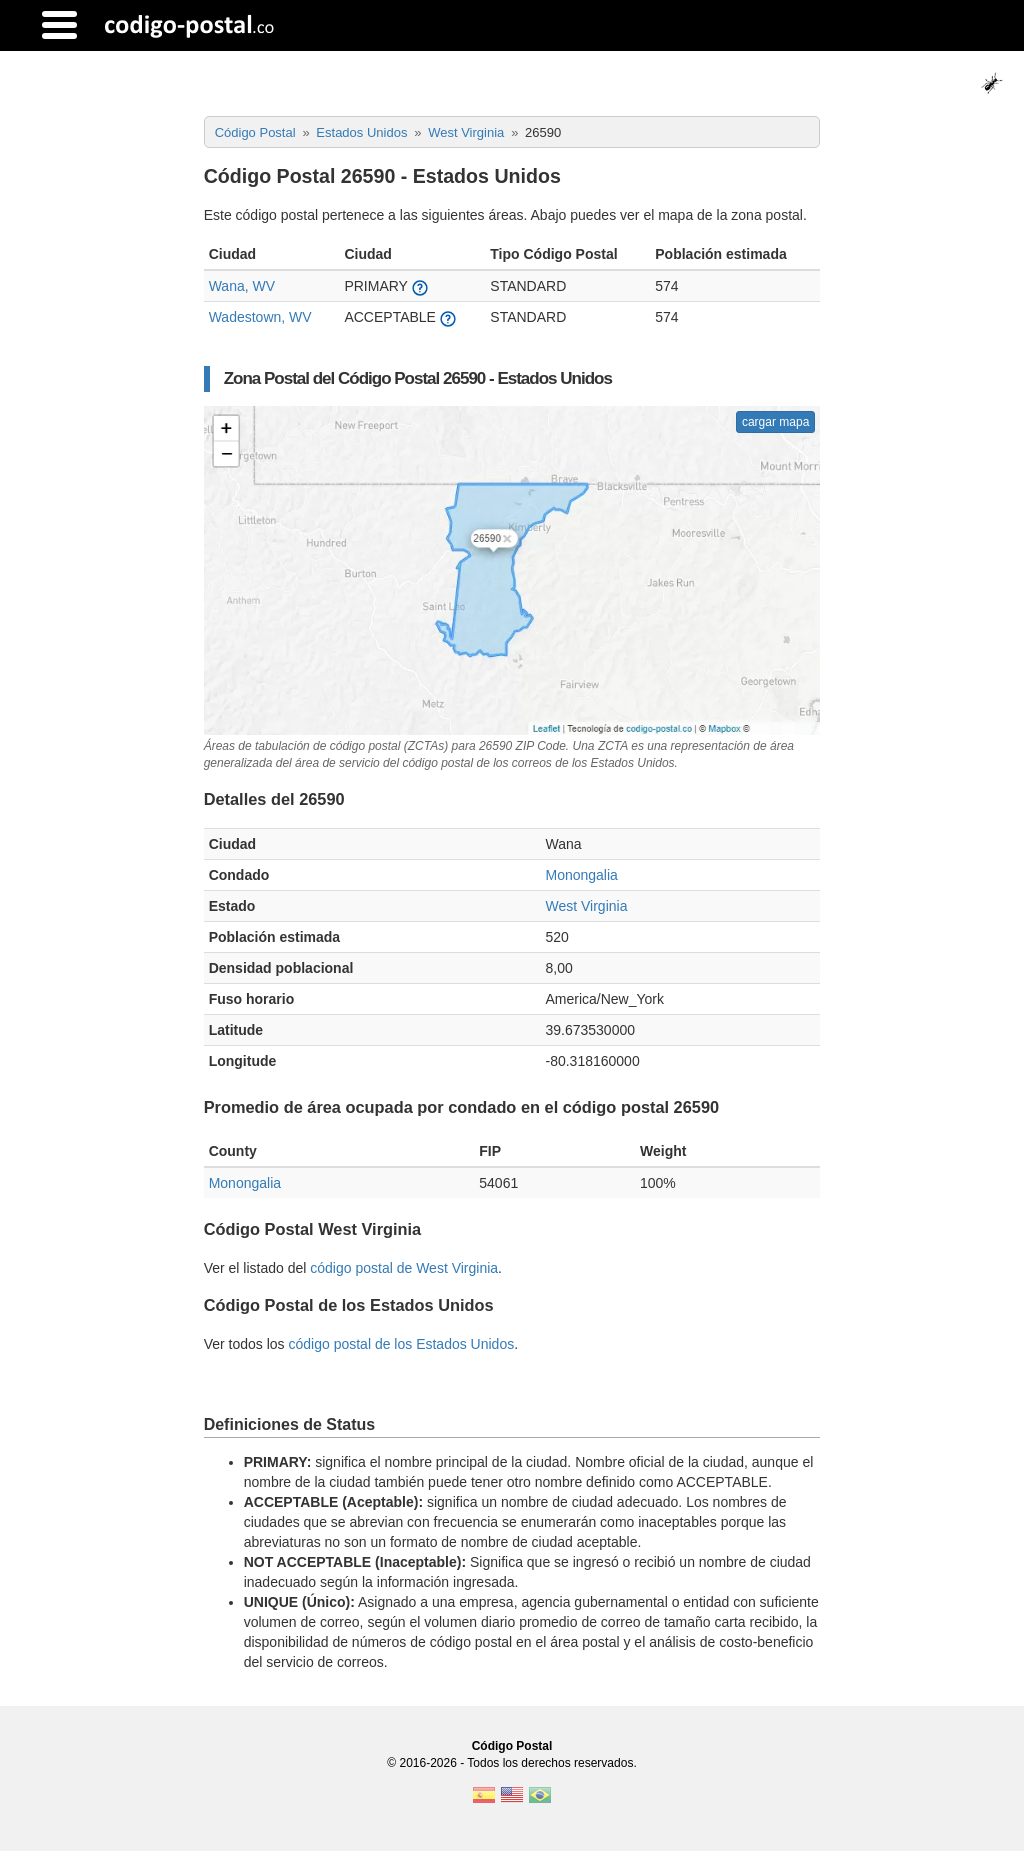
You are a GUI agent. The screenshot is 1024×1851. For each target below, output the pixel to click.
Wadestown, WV (260, 317)
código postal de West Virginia (404, 1268)
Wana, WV (242, 286)
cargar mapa (775, 422)
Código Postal (512, 1746)
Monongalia (581, 875)
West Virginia (586, 906)
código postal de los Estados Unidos (401, 1344)
